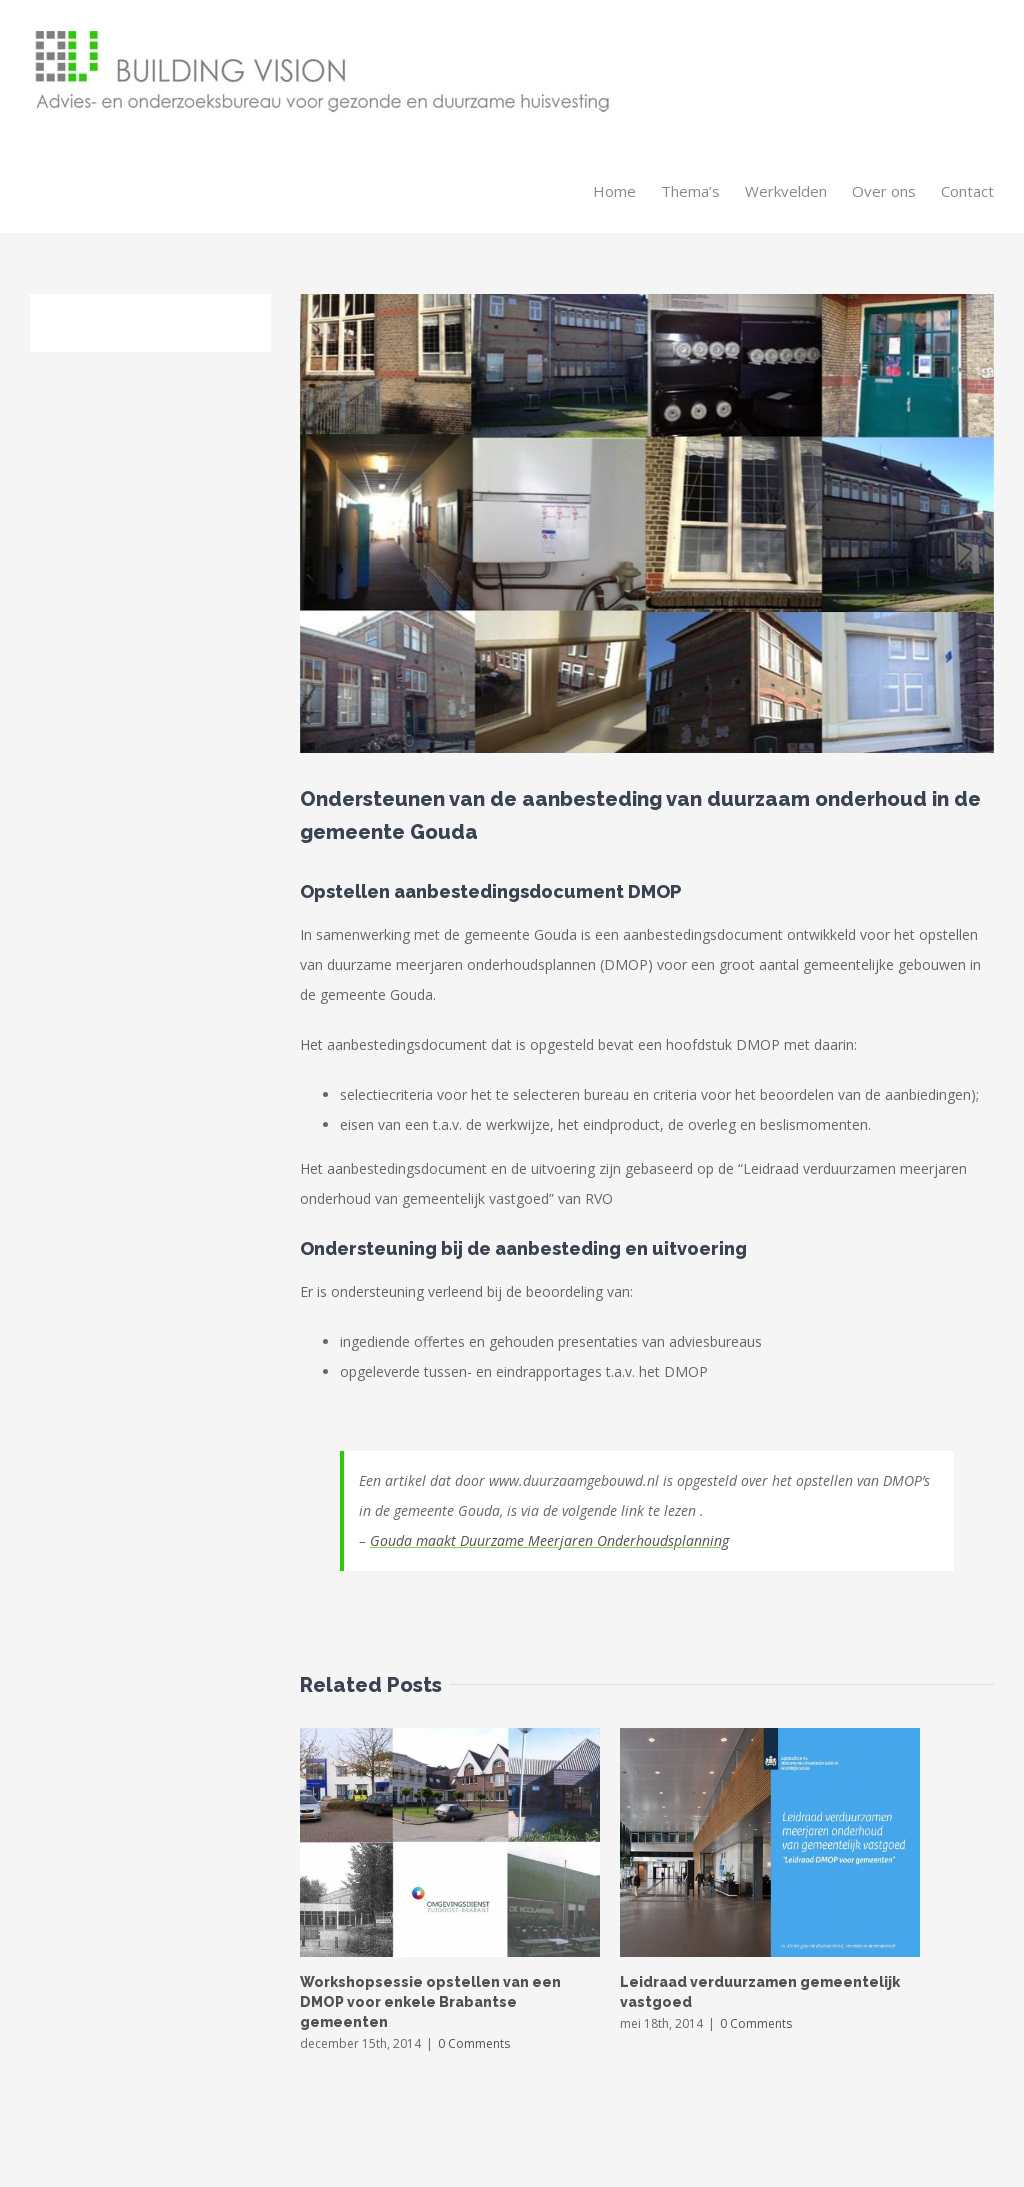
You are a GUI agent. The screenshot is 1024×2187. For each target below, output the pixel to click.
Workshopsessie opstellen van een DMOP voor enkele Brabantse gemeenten (430, 2001)
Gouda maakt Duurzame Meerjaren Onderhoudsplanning (549, 1539)
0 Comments (474, 2042)
